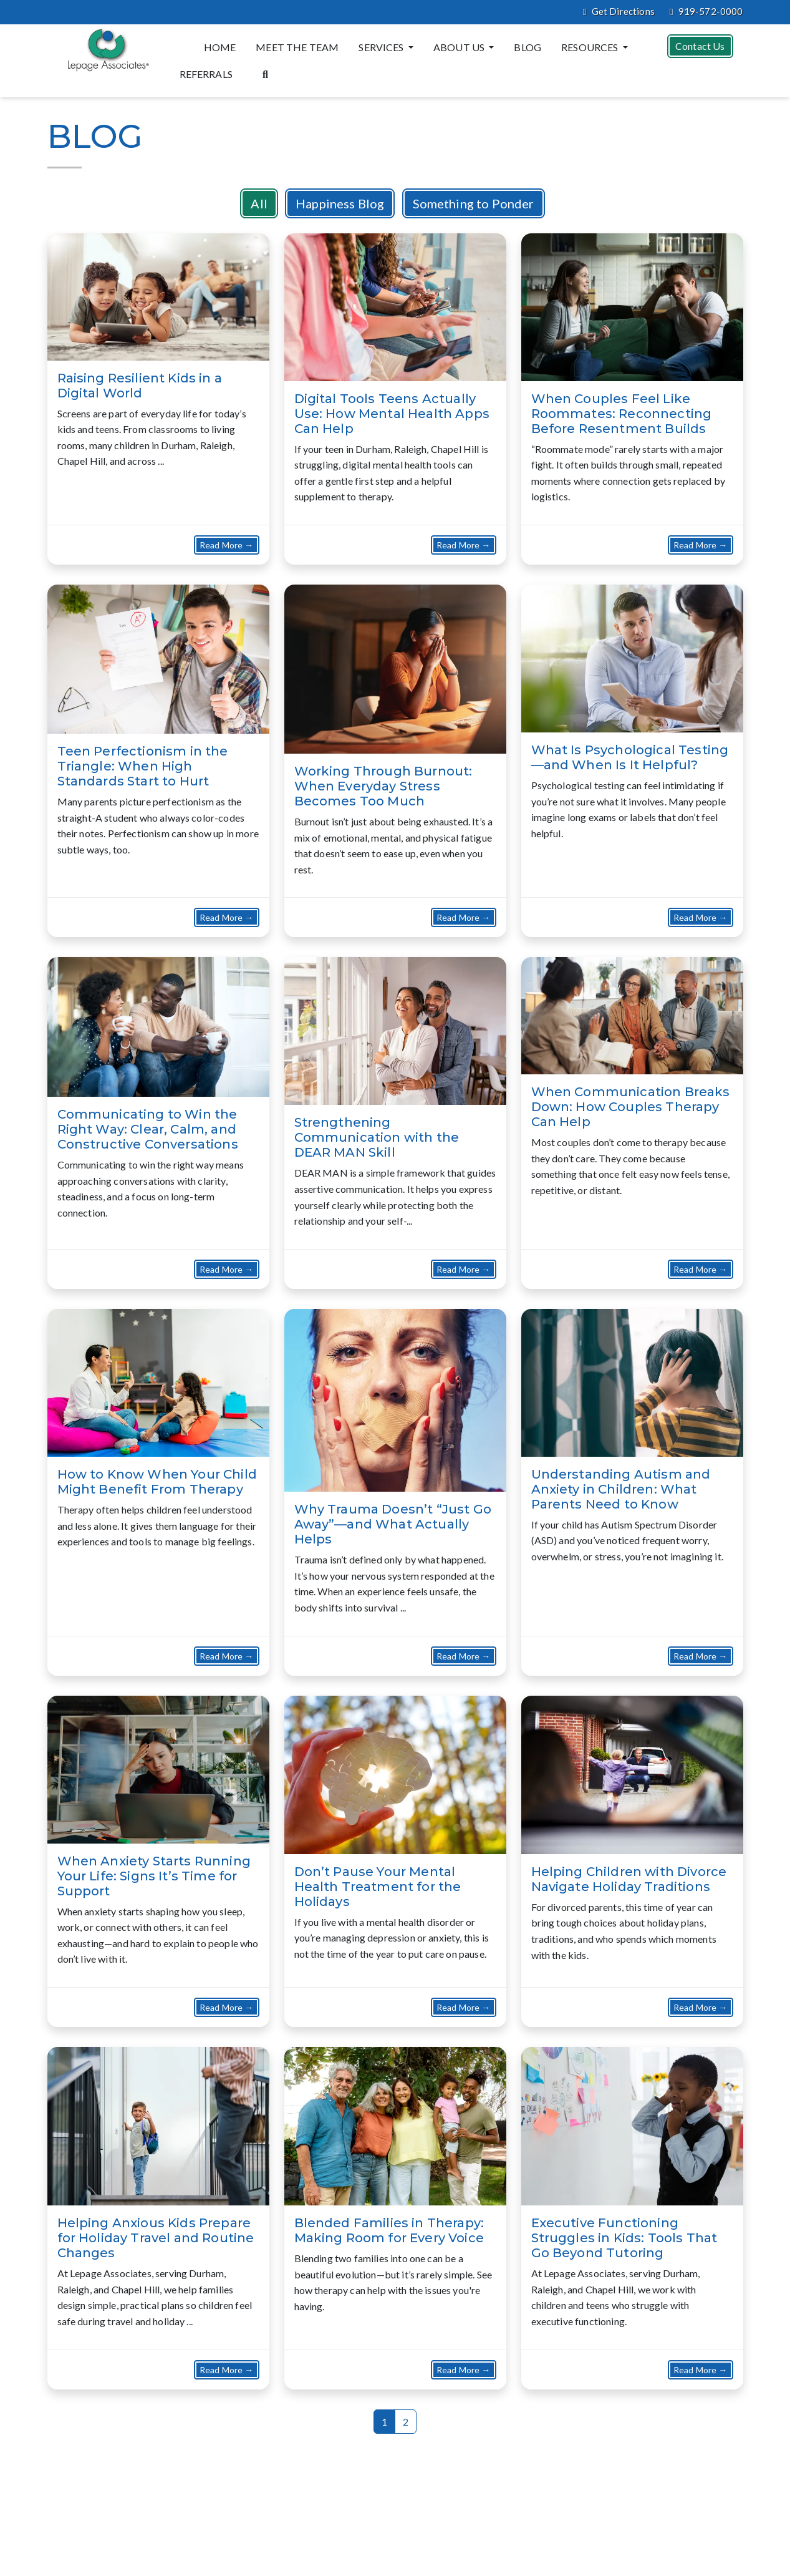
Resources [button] (590, 47)
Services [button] (382, 47)
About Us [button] (459, 47)
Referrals (206, 74)
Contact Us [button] (700, 46)
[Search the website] (265, 73)
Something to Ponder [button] (473, 203)
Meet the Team (297, 47)
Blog (527, 47)
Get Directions (619, 12)
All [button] (259, 203)
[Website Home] (106, 50)
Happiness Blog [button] (340, 203)
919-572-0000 (706, 12)
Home (220, 47)
